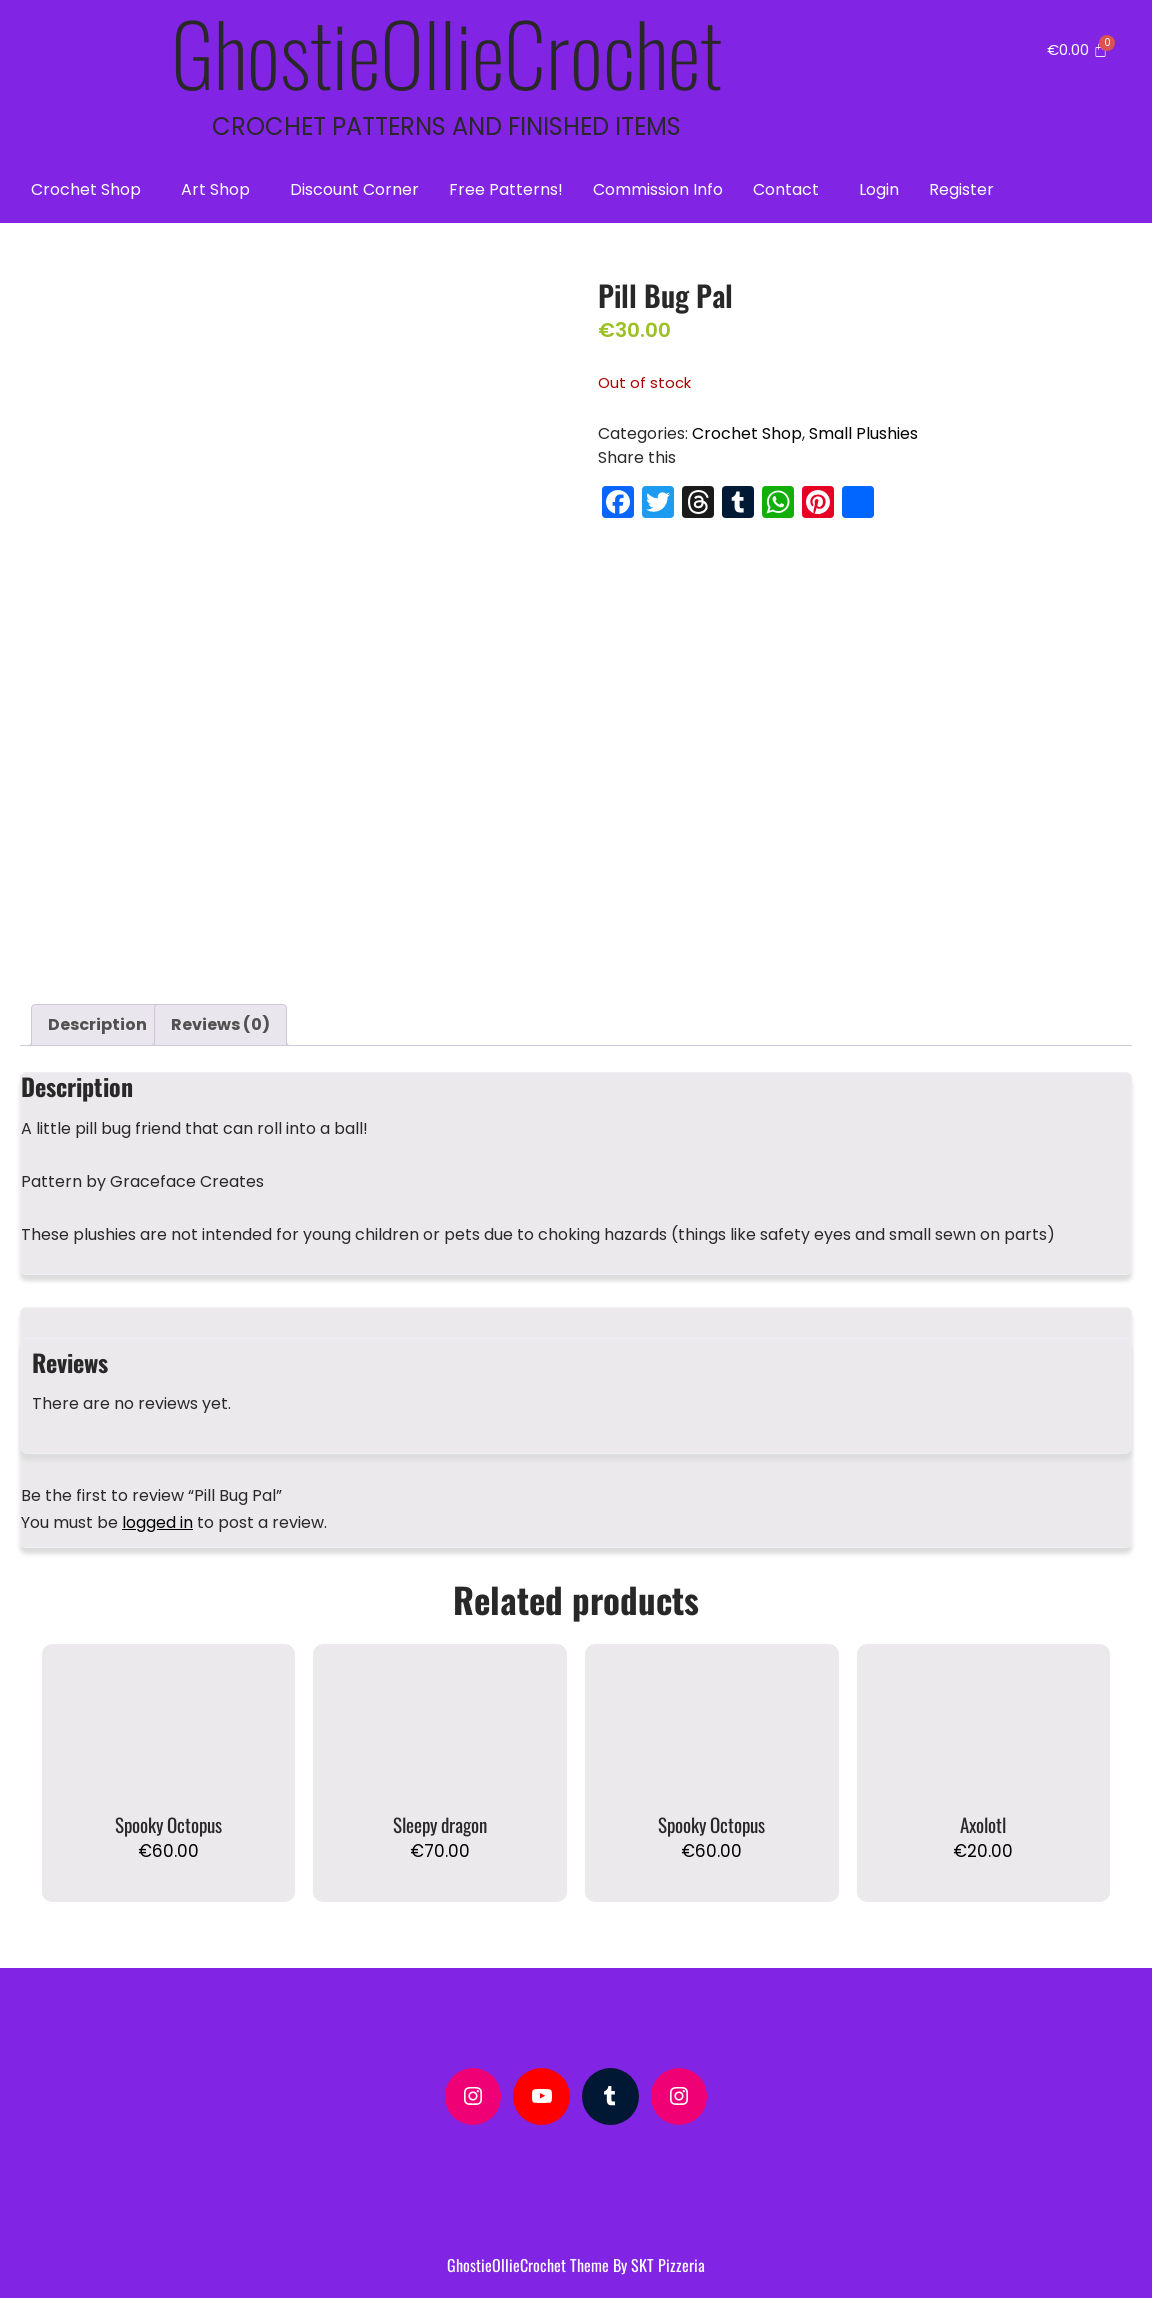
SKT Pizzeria (668, 2258)
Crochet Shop (86, 189)
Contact (786, 189)
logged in (157, 1515)
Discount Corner (354, 189)
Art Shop (215, 189)
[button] (91, 190)
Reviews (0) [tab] (220, 1017)
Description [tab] (97, 1017)
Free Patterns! (506, 189)
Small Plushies (863, 433)
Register (961, 189)
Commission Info (658, 189)
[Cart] (1078, 49)
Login (879, 189)
